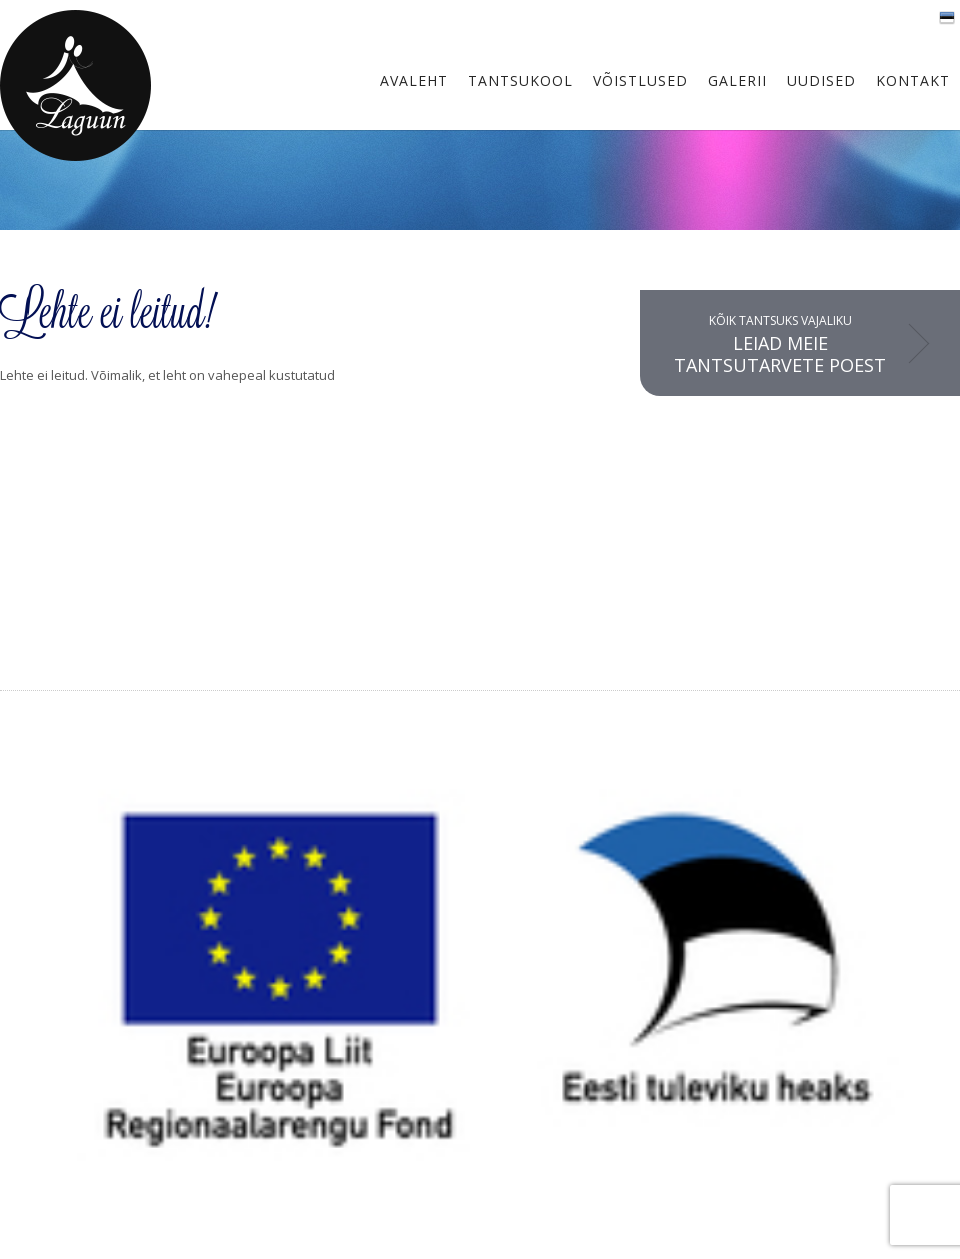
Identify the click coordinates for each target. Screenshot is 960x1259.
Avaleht (414, 80)
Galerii (737, 80)
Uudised (821, 80)
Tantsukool (520, 80)
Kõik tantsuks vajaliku (780, 344)
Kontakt (913, 80)
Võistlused (640, 80)
